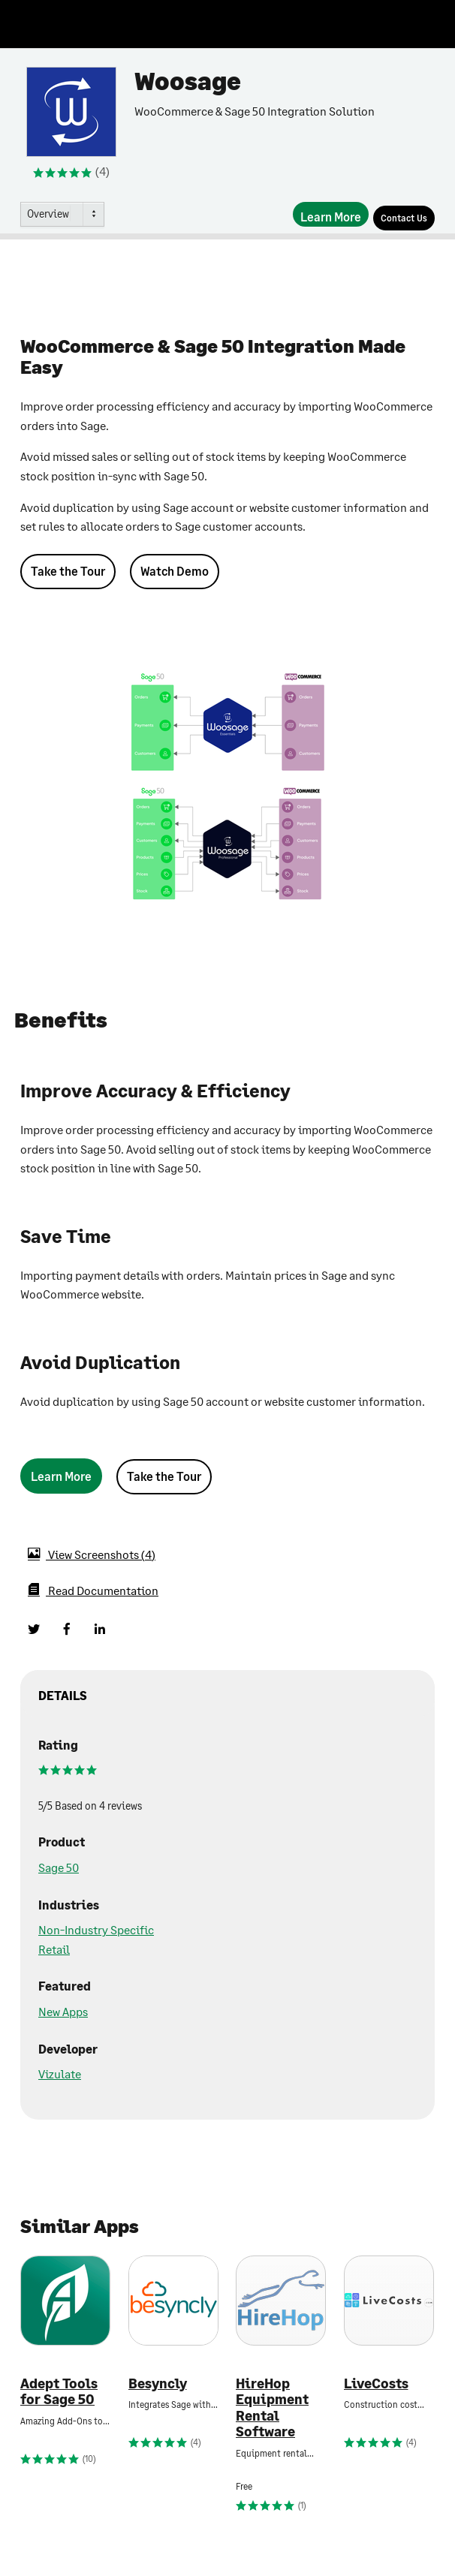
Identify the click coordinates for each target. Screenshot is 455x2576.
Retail (54, 1949)
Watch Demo (174, 571)
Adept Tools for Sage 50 (59, 2392)
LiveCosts (376, 2383)
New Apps (63, 2011)
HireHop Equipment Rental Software (272, 2408)
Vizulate (59, 2073)
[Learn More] (331, 214)
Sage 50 (58, 1867)
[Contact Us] (404, 218)
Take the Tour (68, 571)
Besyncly (157, 2383)
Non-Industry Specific (96, 1929)
